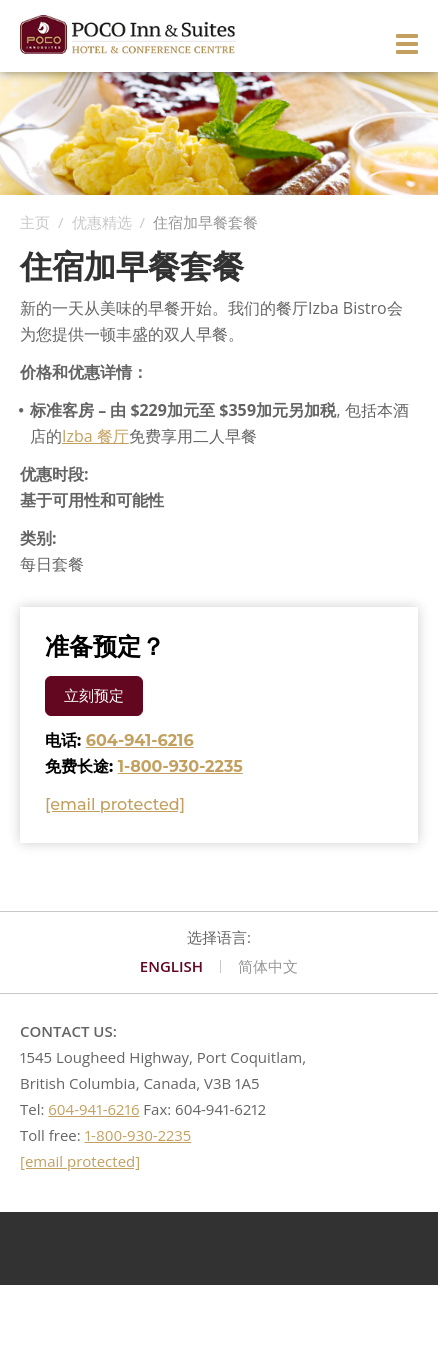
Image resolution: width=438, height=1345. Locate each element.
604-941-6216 (140, 740)
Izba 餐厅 (95, 436)
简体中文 (268, 967)
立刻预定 (94, 695)
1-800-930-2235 (180, 766)
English (171, 967)
